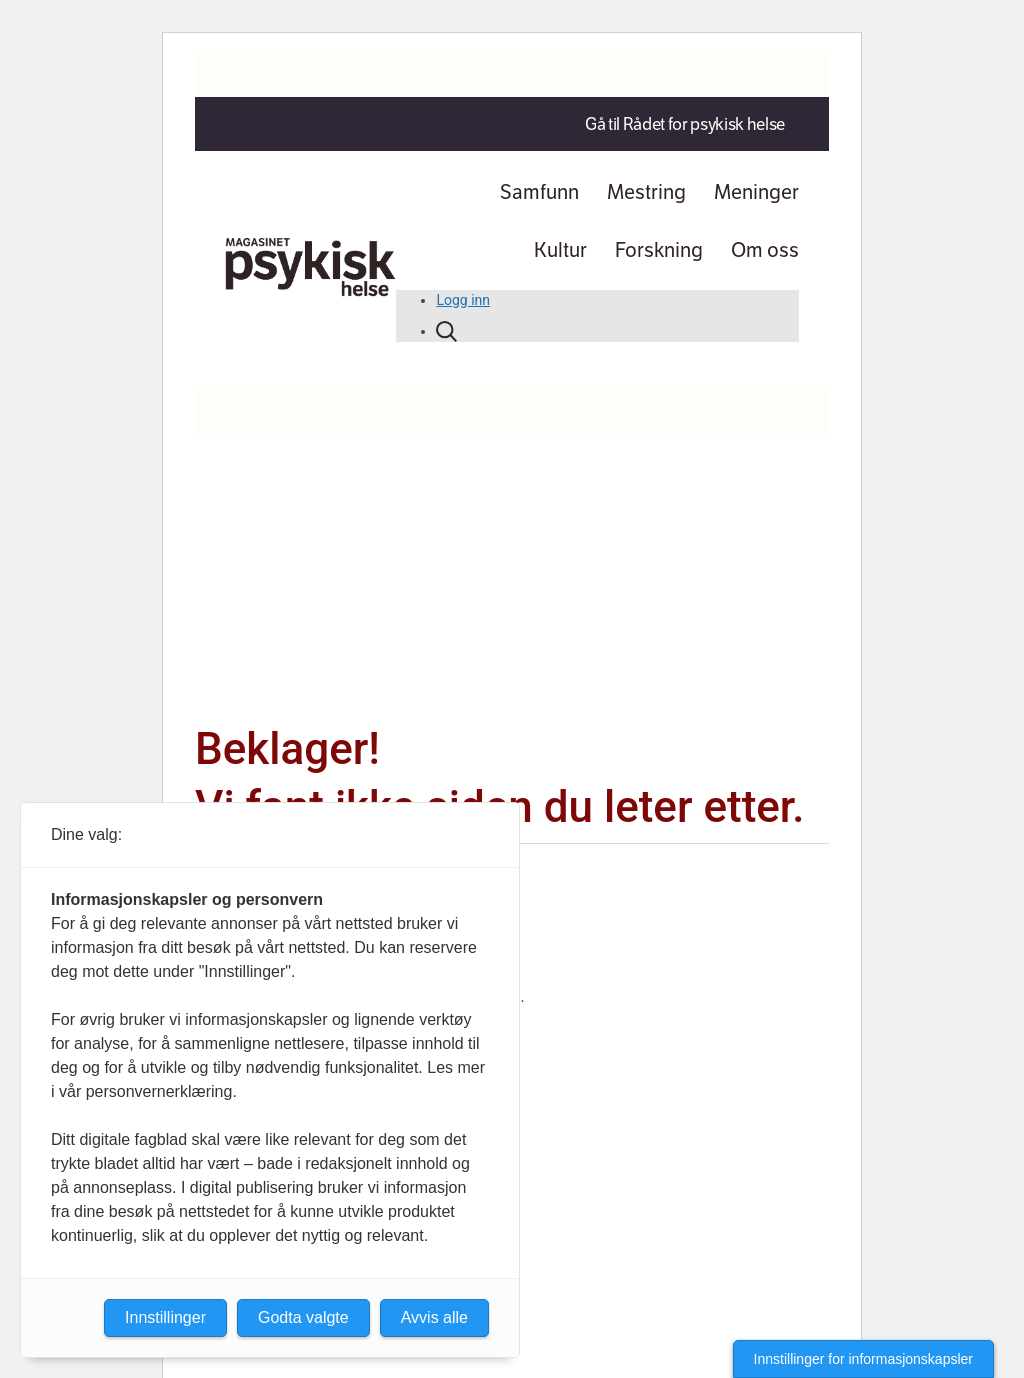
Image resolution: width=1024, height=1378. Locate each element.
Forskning (659, 250)
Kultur (560, 250)
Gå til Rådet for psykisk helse (685, 124)
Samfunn (539, 192)
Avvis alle (434, 1317)
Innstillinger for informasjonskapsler (863, 1359)
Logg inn (463, 300)
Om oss (765, 250)
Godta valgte (303, 1317)
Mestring (646, 192)
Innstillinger (165, 1317)
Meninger (756, 192)
